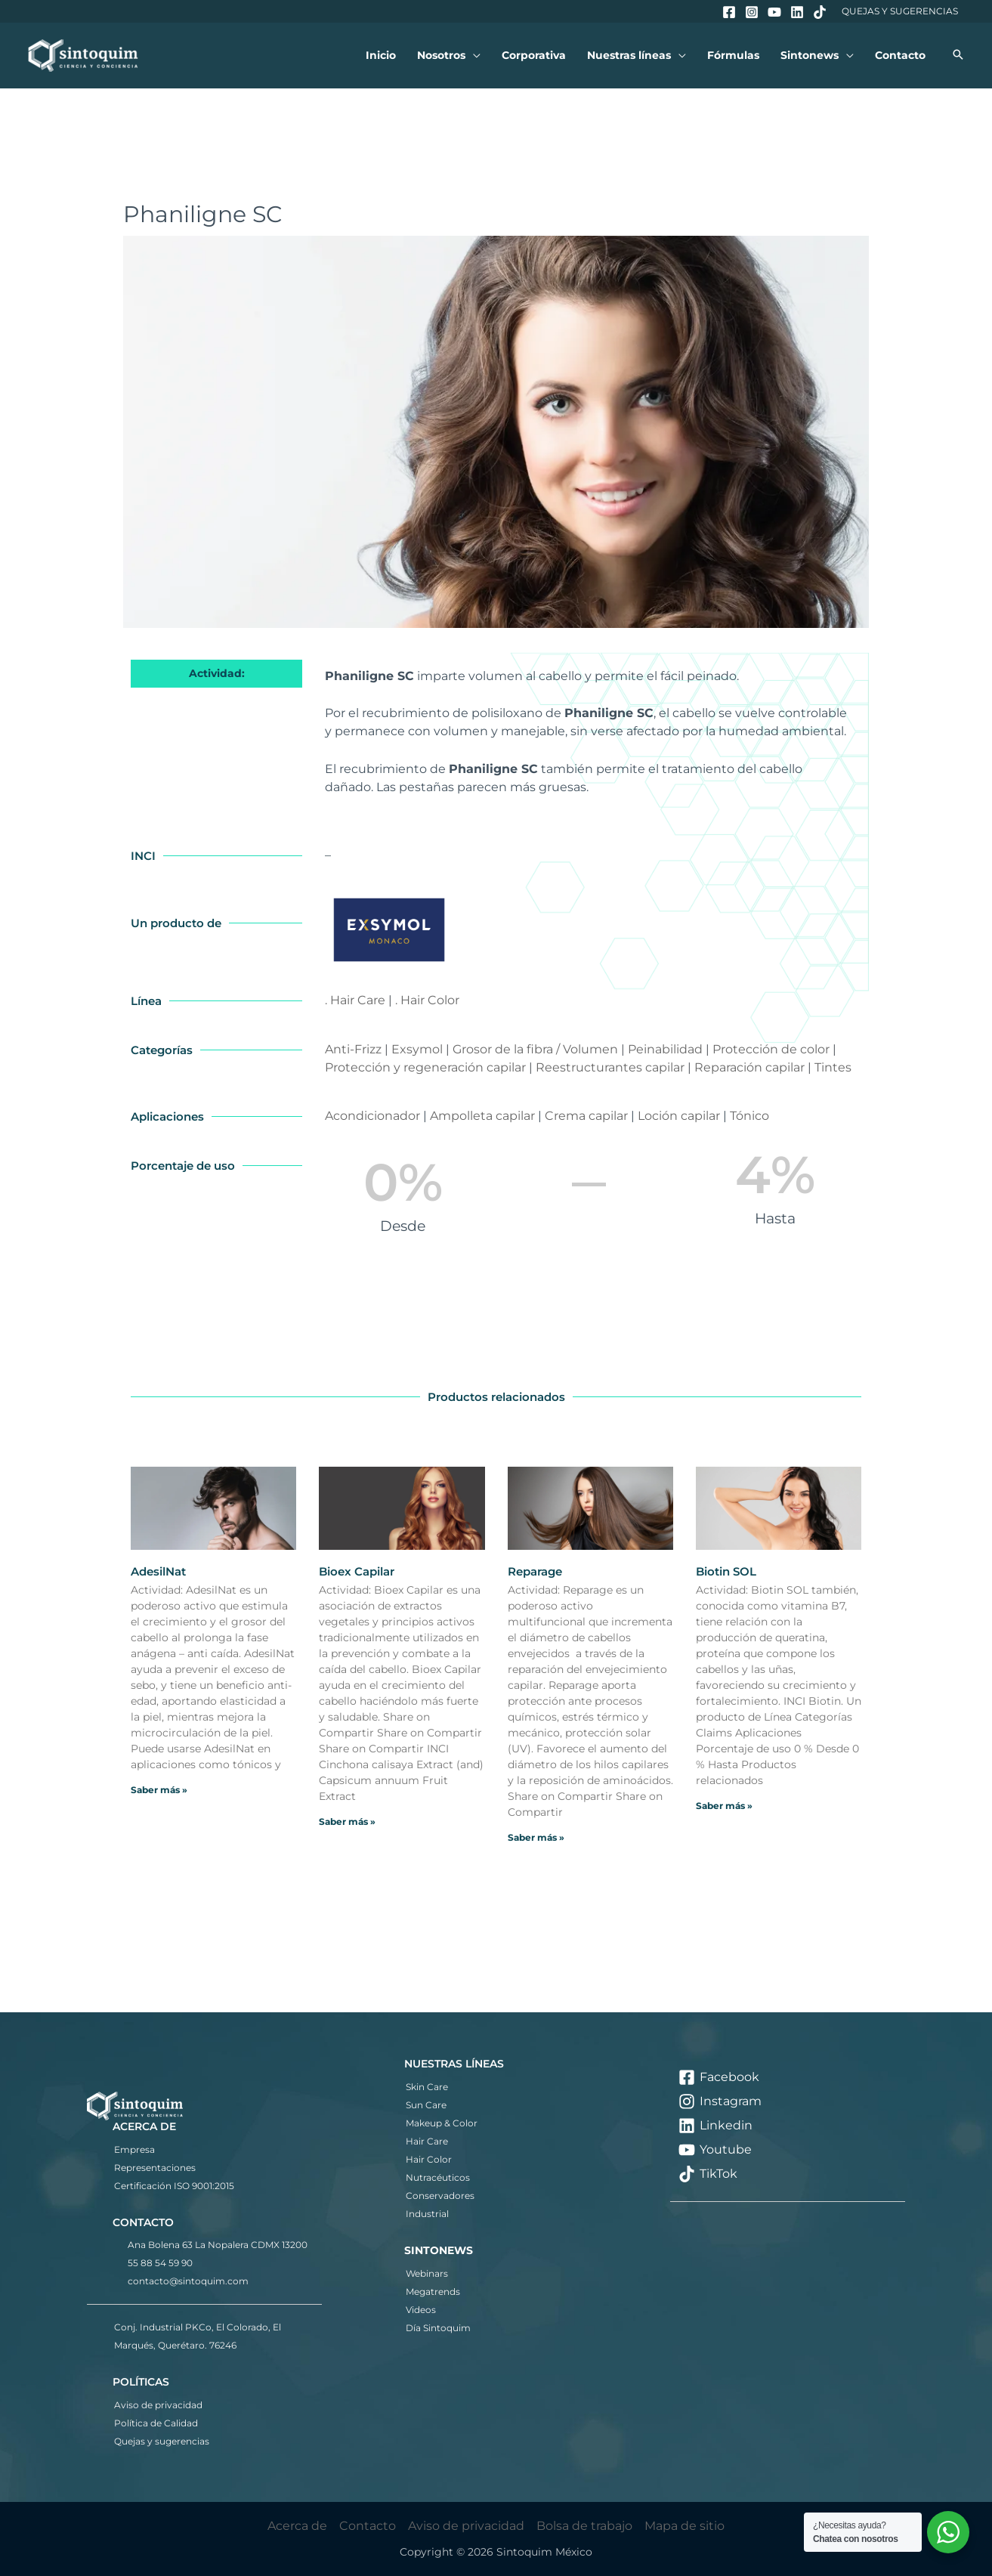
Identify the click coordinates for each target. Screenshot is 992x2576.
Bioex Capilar (356, 1571)
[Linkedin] (797, 12)
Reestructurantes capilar (610, 1067)
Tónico (749, 1116)
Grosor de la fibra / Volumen (535, 1049)
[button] (473, 55)
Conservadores (440, 2195)
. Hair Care (355, 1000)
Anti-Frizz (353, 1049)
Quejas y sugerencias (161, 2441)
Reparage (535, 1571)
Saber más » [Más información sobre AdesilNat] (159, 1789)
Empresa (134, 2149)
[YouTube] (774, 12)
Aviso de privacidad (158, 2405)
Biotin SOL (726, 1571)
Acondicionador (372, 1116)
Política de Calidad (156, 2423)
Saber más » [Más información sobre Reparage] (536, 1837)
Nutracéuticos (438, 2177)
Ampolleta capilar (482, 1116)
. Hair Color (427, 1000)
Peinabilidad (665, 1049)
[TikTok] (820, 12)
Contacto (367, 2526)
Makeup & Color (441, 2123)
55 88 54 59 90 (160, 2262)
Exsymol (417, 1049)
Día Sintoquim (438, 2327)
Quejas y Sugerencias (900, 11)
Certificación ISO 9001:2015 (174, 2185)
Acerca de (297, 2526)
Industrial (427, 2213)
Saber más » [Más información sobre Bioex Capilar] (347, 1821)
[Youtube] (787, 2150)
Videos (421, 2309)
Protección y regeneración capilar (425, 1067)
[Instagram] (752, 12)
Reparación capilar (749, 1067)
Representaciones (155, 2167)
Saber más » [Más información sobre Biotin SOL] (724, 1805)
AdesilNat (158, 1571)
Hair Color (429, 2159)
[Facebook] (729, 12)
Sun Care (426, 2105)
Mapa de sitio (684, 2526)
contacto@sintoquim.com (188, 2281)
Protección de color (771, 1049)
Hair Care (427, 2141)
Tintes (832, 1067)
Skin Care (427, 2086)
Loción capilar (679, 1116)
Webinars (427, 2273)
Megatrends (433, 2291)
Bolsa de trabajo (584, 2526)
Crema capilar (586, 1116)
